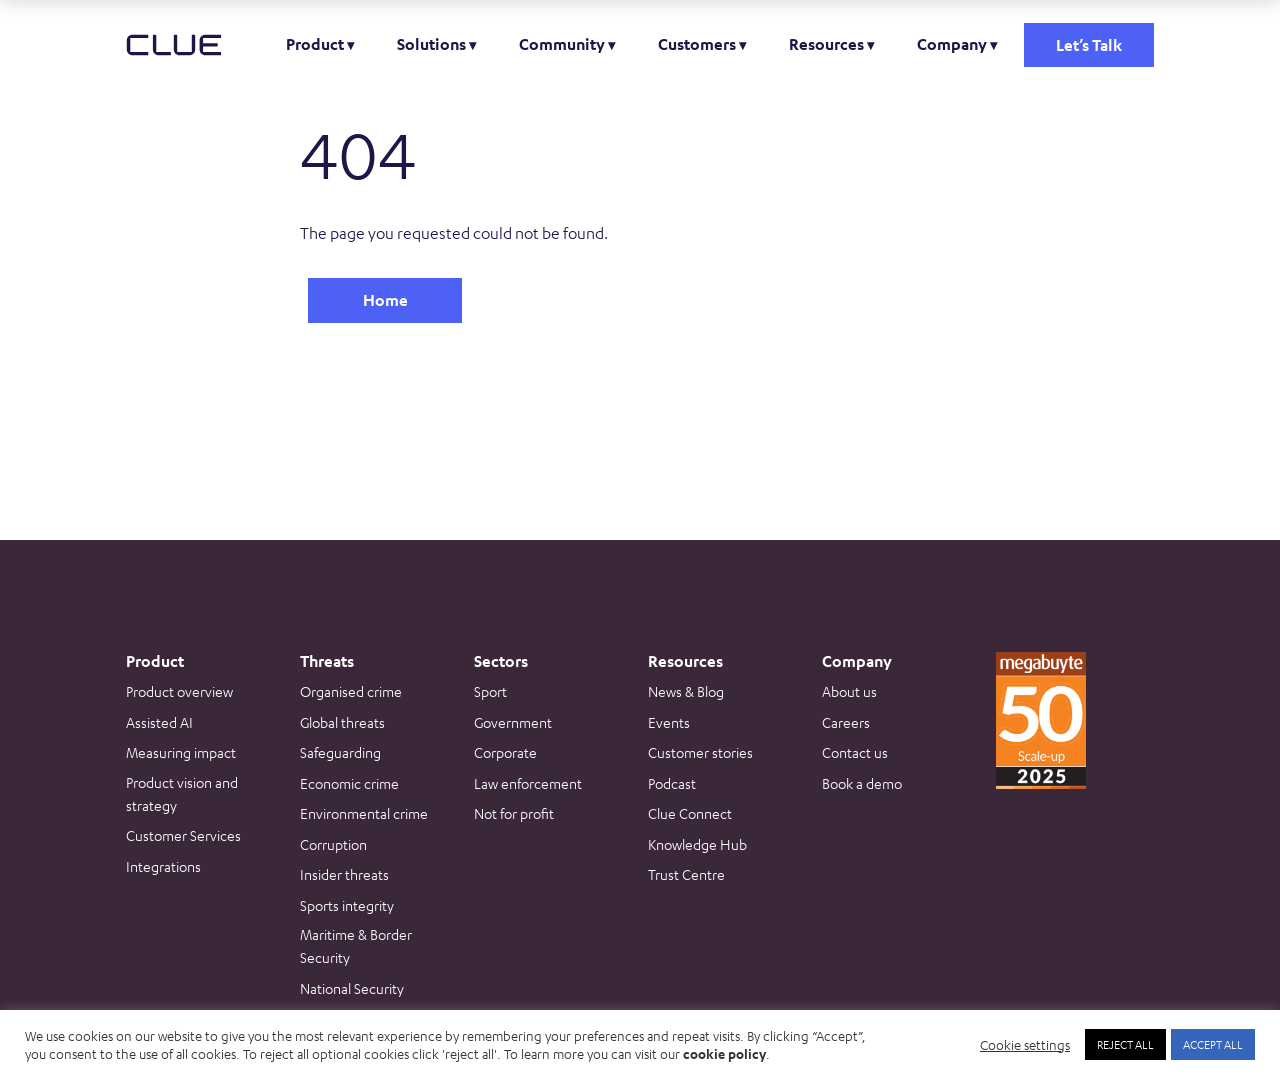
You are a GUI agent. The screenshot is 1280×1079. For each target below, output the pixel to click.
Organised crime (351, 691)
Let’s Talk (1089, 45)
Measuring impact (181, 752)
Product (315, 44)
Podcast (672, 783)
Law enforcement (528, 783)
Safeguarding (340, 752)
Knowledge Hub (697, 844)
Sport (490, 691)
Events (669, 722)
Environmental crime (364, 813)
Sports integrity (347, 905)
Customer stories (700, 752)
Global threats (342, 722)
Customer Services (183, 835)
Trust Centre (686, 874)
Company (952, 44)
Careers (846, 722)
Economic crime (349, 783)
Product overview (179, 691)
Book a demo (862, 783)
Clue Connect (690, 813)
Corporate (505, 752)
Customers (697, 44)
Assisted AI (159, 722)
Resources (826, 44)
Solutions (431, 44)
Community (562, 44)
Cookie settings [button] (1025, 1044)
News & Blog (686, 691)
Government (513, 722)
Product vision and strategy (182, 793)
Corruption (333, 844)
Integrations (163, 866)
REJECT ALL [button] (1125, 1044)
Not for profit (514, 813)
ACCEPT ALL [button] (1213, 1044)
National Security (352, 988)
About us (849, 691)
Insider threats (344, 874)
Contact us (855, 752)
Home (385, 300)
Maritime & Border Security (356, 945)
